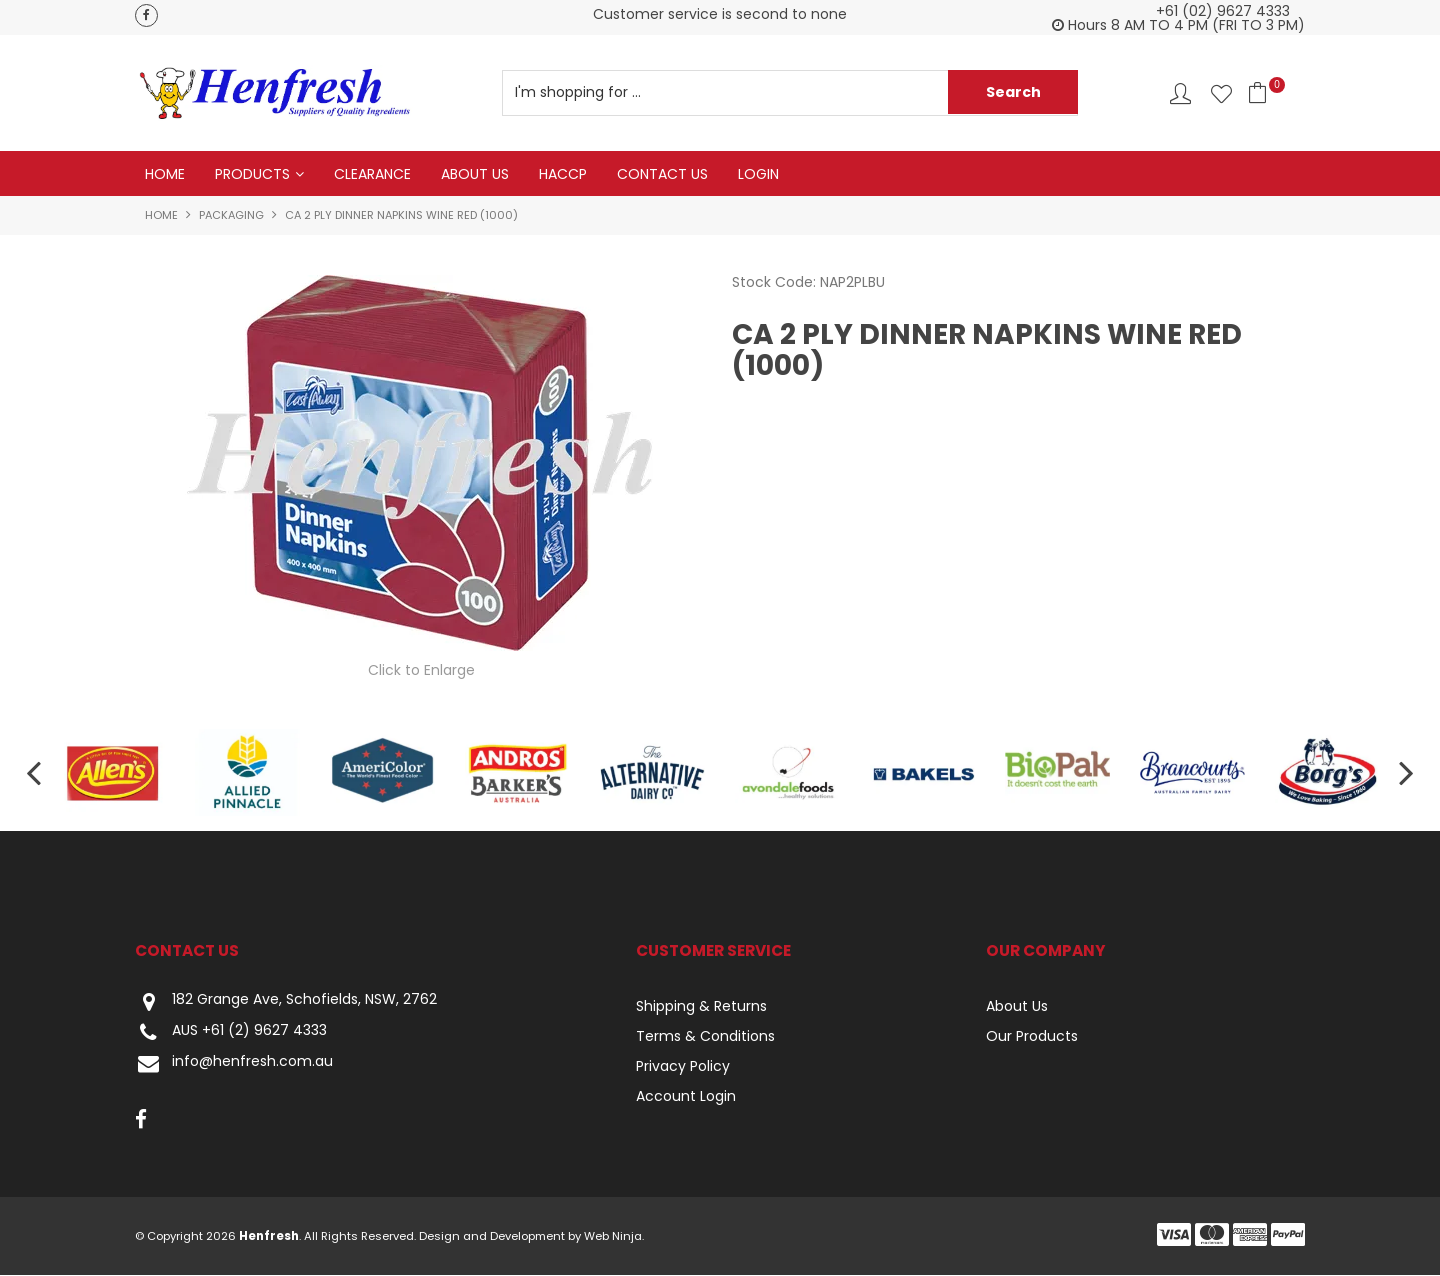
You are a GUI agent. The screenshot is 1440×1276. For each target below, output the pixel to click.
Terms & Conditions (705, 1037)
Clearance (372, 174)
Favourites (1221, 93)
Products (252, 174)
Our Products (1032, 1037)
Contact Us (662, 174)
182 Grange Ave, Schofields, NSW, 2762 (286, 1002)
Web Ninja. (614, 1237)
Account (1180, 93)
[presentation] (30, 773)
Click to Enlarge (421, 670)
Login (758, 174)
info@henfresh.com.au (234, 1064)
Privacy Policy (683, 1067)
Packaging (231, 216)
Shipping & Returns (701, 1007)
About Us (475, 174)
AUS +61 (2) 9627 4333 (231, 1033)
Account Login (686, 1097)
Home (165, 174)
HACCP (563, 174)
